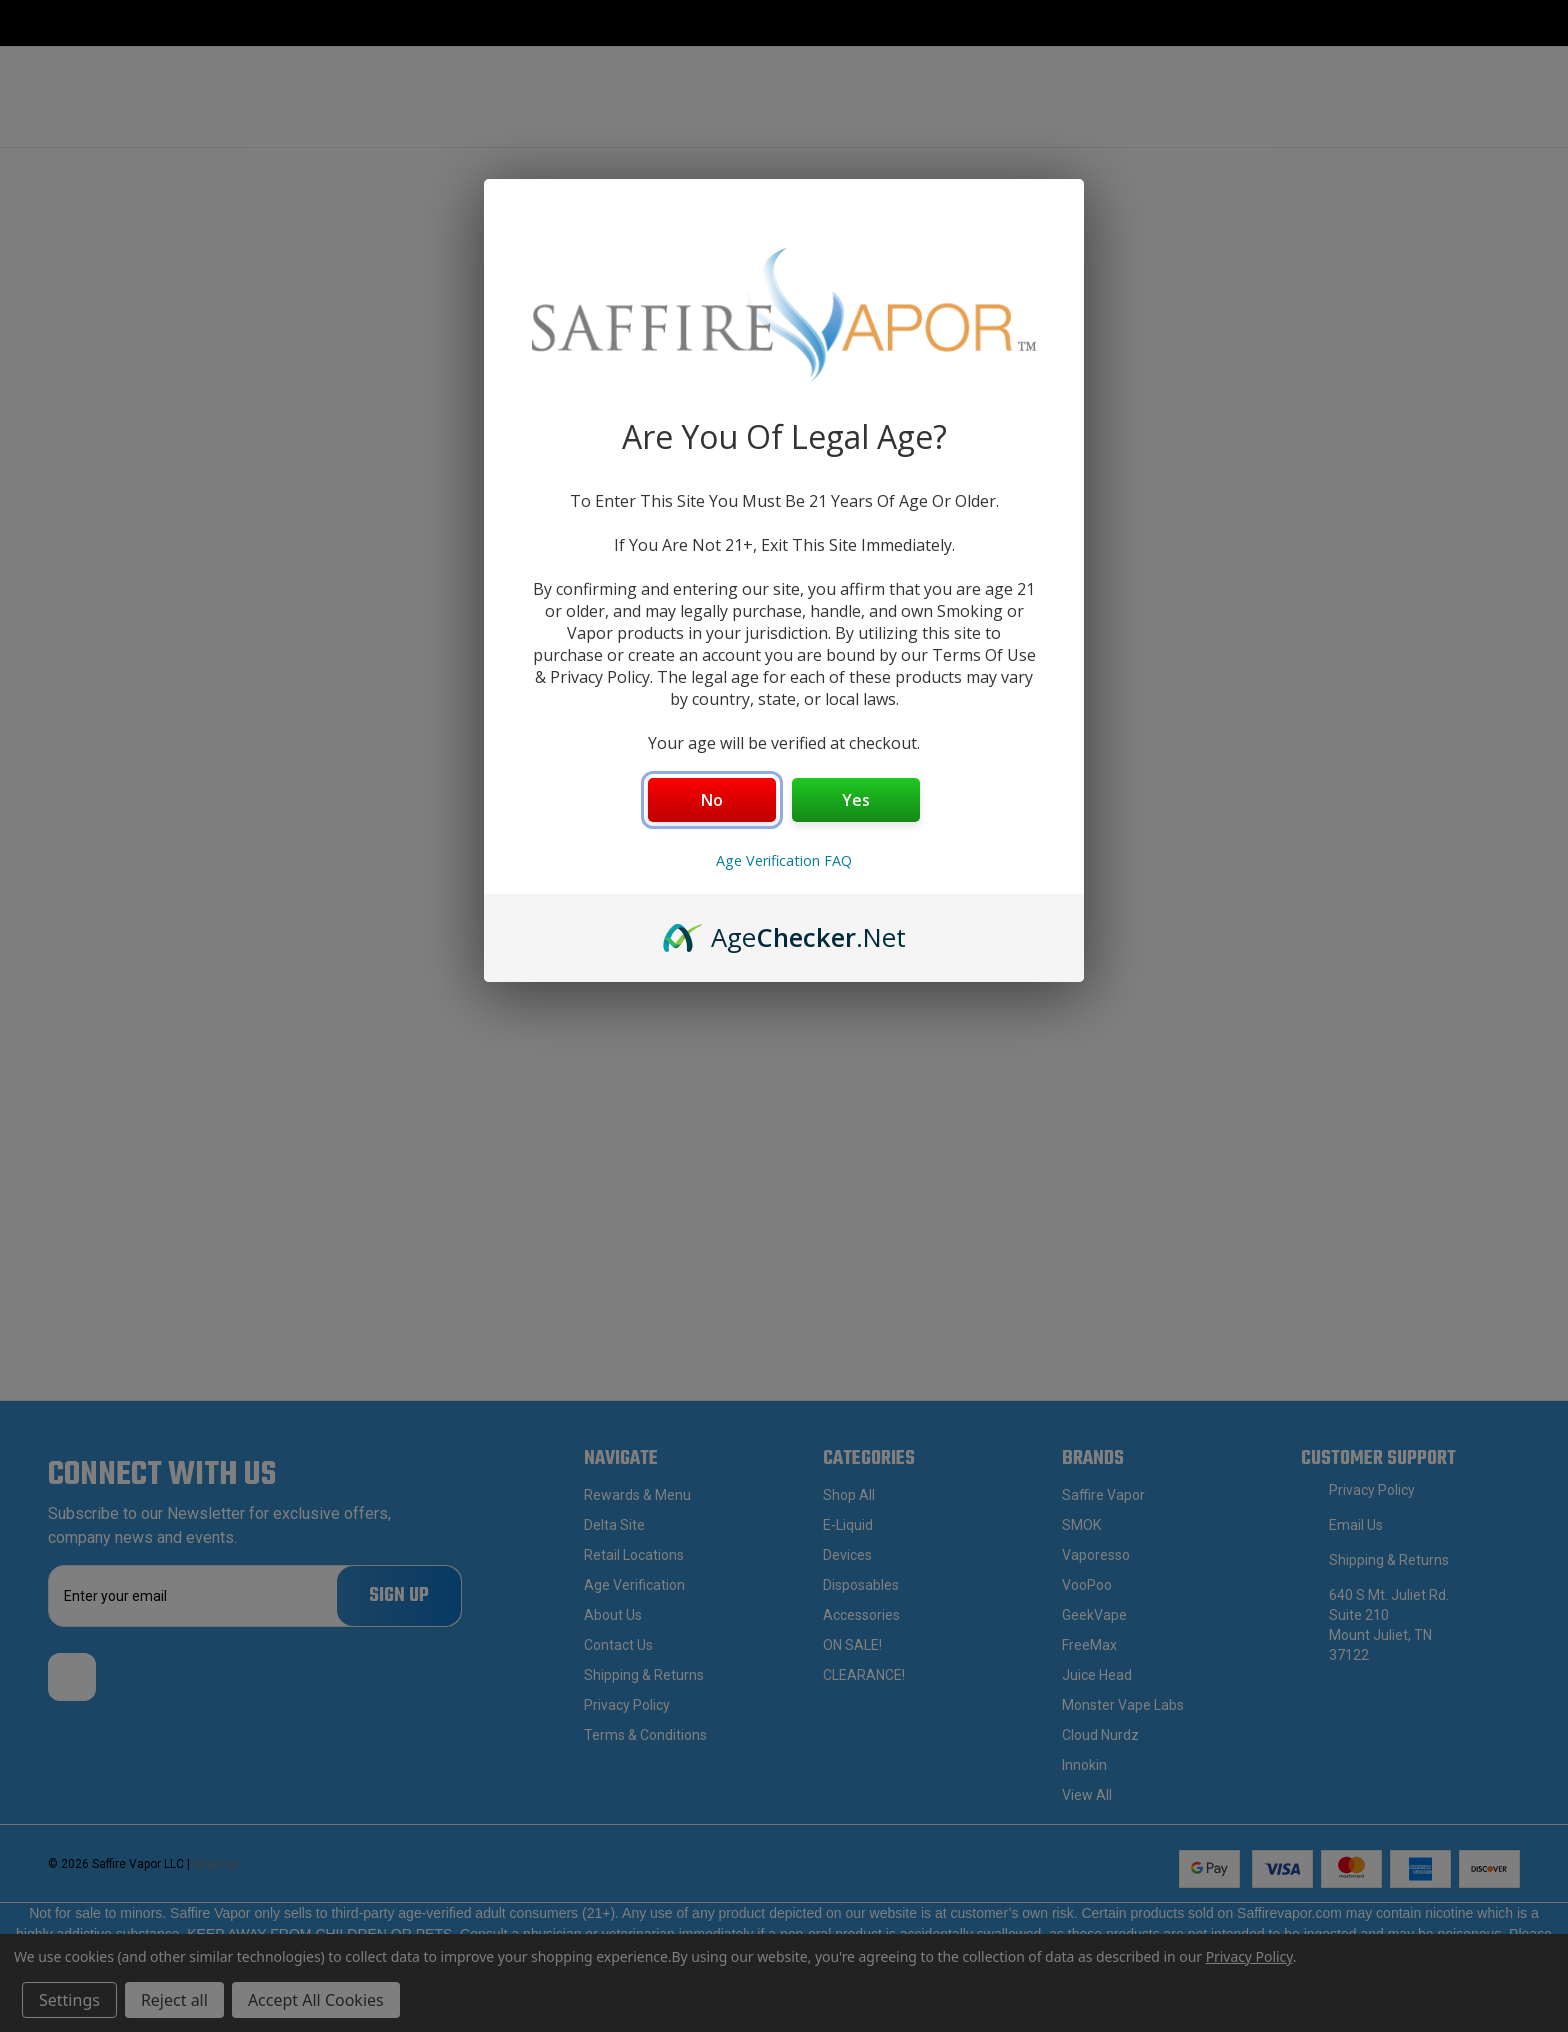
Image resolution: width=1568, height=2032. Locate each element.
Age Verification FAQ (784, 860)
